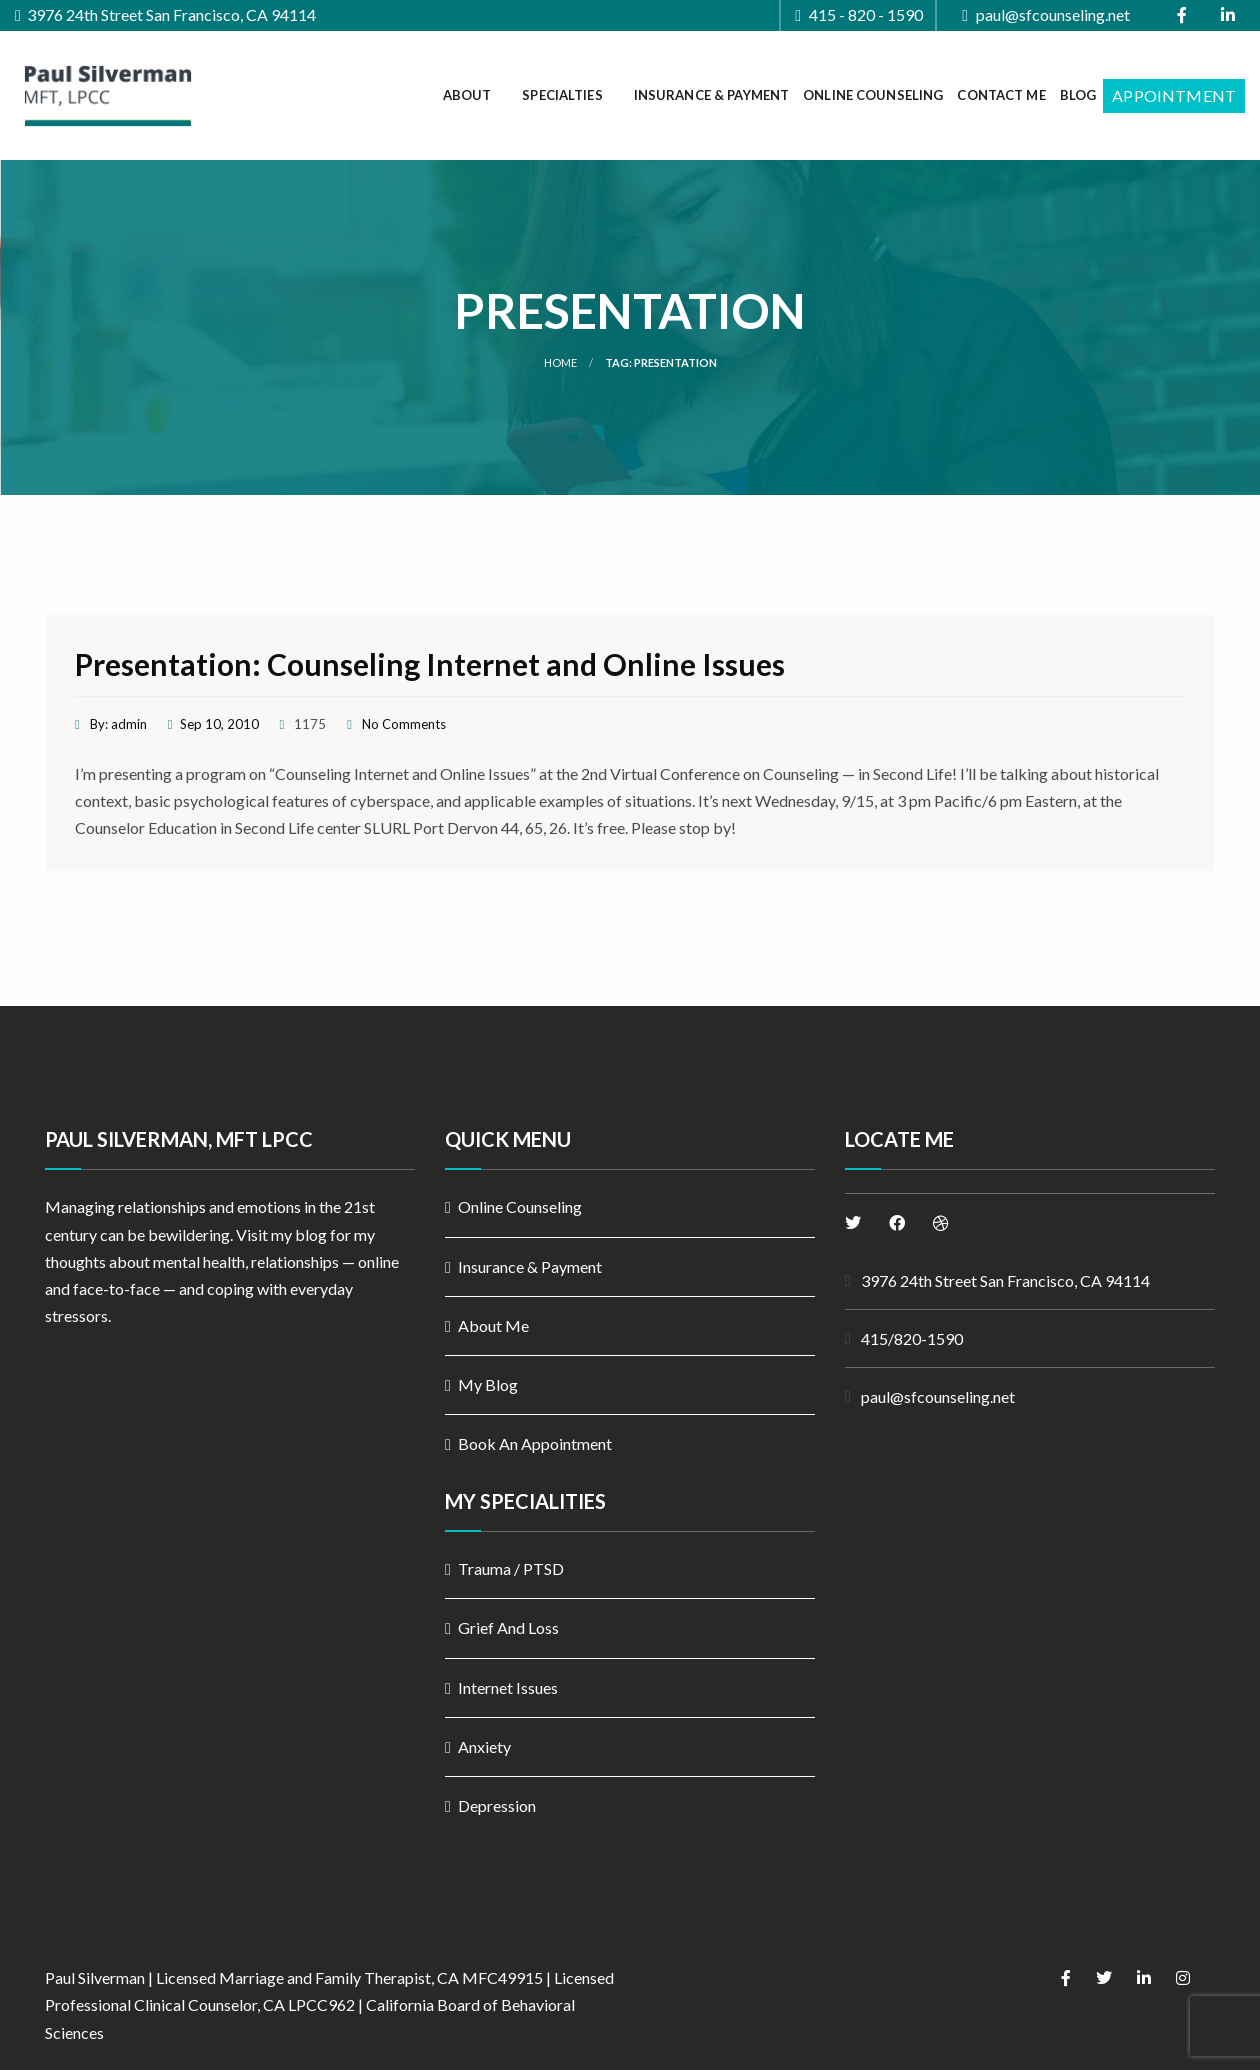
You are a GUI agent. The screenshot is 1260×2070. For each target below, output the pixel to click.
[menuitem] (476, 96)
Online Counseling (873, 95)
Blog (1078, 95)
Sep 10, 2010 (219, 724)
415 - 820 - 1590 (859, 15)
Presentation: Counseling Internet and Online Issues (430, 664)
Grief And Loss (508, 1627)
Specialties (562, 95)
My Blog (488, 1384)
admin (129, 724)
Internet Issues (508, 1687)
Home (560, 362)
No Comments (404, 724)
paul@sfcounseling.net (1046, 15)
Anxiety (484, 1746)
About (467, 95)
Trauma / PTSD (511, 1568)
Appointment (1174, 95)
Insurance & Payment (711, 95)
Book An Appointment (535, 1443)
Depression (497, 1805)
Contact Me (1001, 95)
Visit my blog (281, 1234)
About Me (493, 1325)
